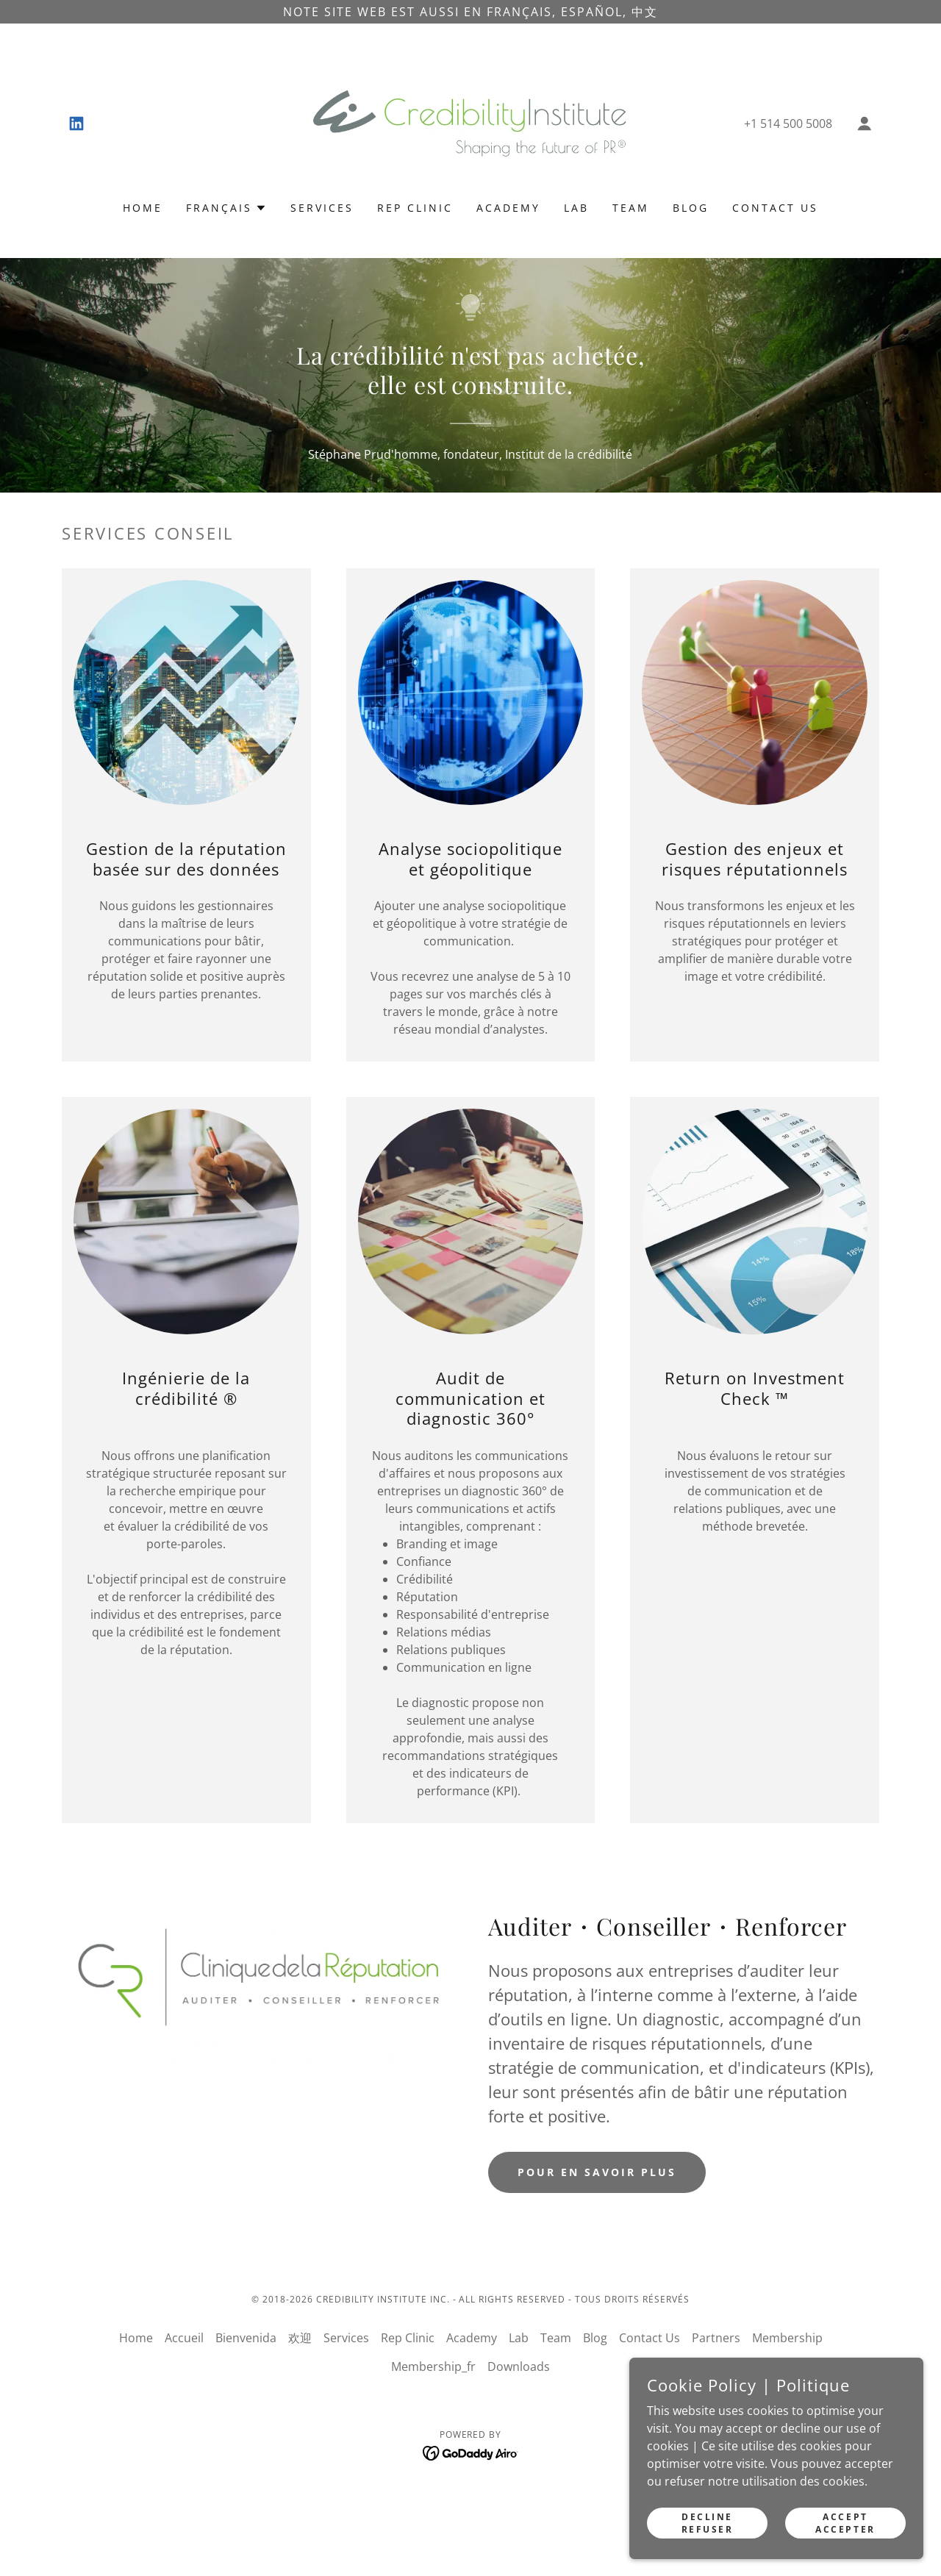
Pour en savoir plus (597, 2172)
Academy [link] (508, 208)
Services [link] (322, 208)
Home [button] (136, 2338)
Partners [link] (716, 2338)
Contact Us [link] (775, 208)
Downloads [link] (518, 2366)
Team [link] (630, 208)
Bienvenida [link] (245, 2338)
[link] (76, 123)
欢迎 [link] (300, 2338)
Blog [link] (691, 208)
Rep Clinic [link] (415, 208)
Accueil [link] (184, 2338)
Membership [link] (787, 2338)
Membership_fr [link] (433, 2366)
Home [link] (142, 208)
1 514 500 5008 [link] (791, 123)
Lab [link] (576, 208)
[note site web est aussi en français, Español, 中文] (470, 12)
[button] (864, 123)
